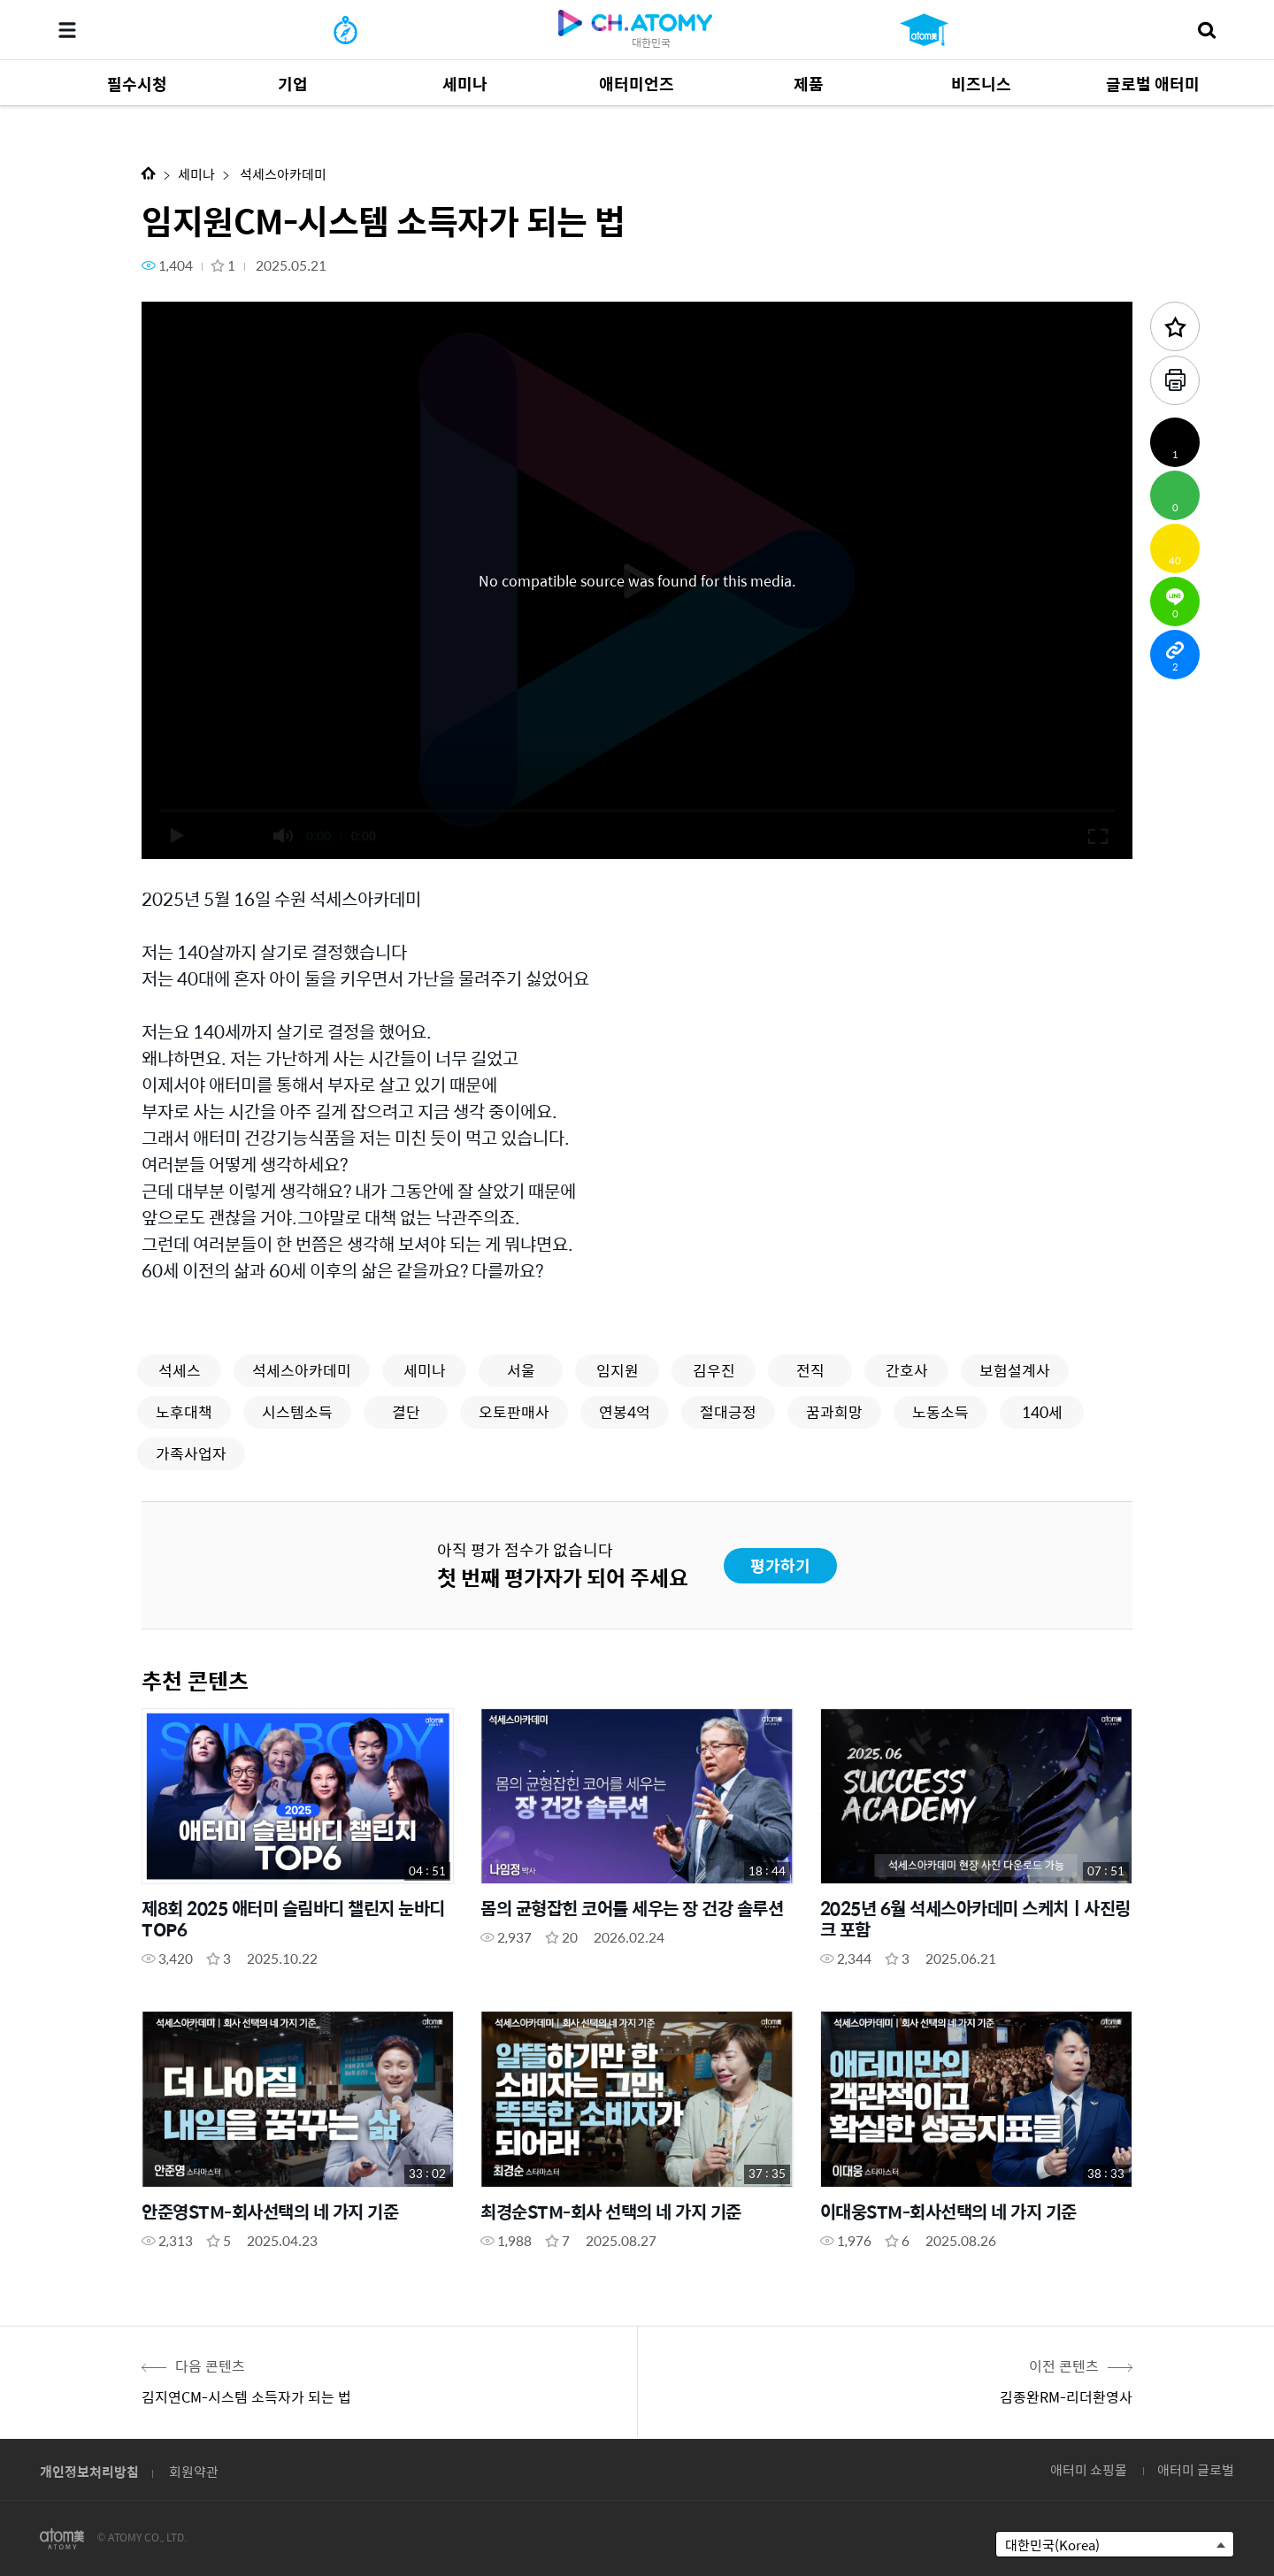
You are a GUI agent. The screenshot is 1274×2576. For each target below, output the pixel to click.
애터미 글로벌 (1195, 2469)
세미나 (196, 174)
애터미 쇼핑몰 (1088, 2469)
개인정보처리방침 (89, 2471)
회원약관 (194, 2471)
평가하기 (780, 1565)
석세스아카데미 (281, 174)
